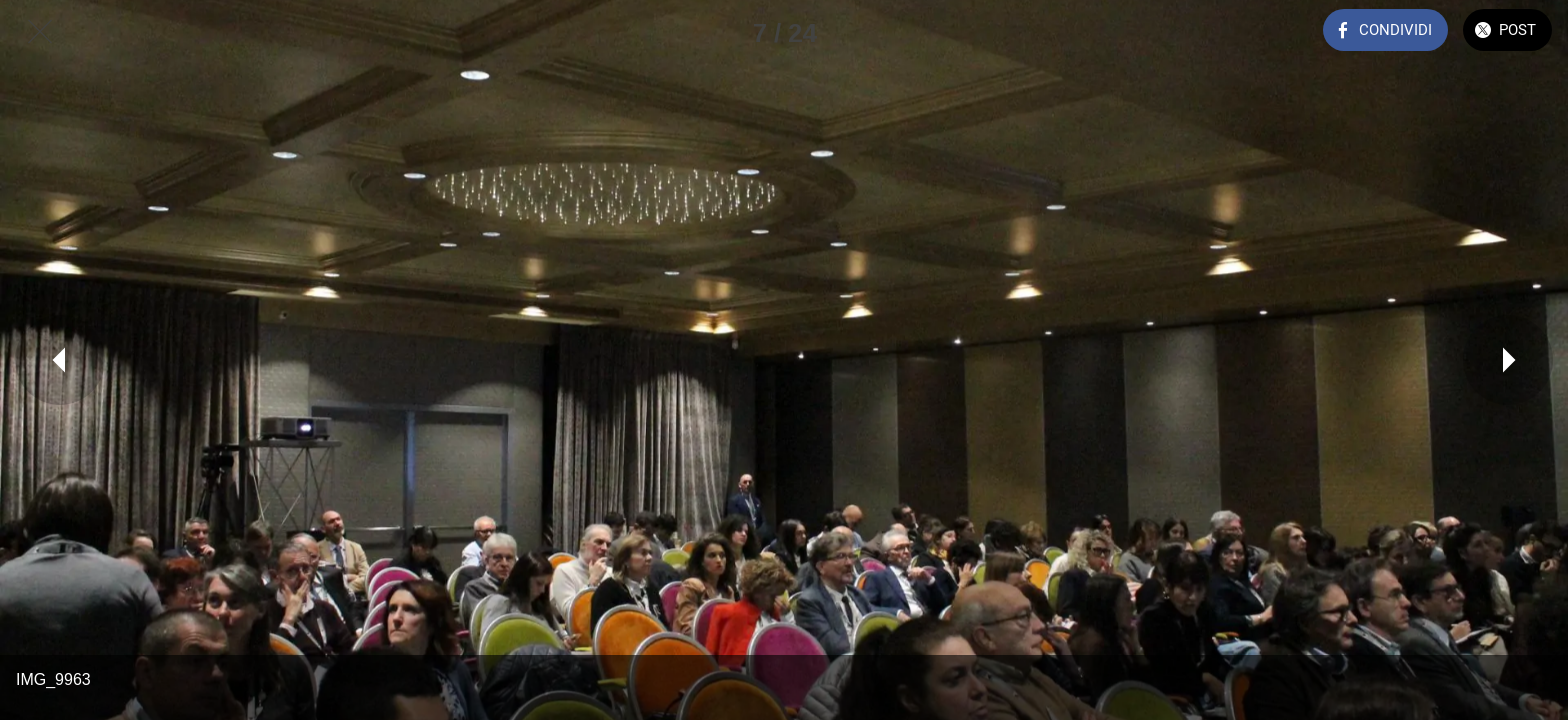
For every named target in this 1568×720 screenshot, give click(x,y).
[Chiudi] (40, 32)
